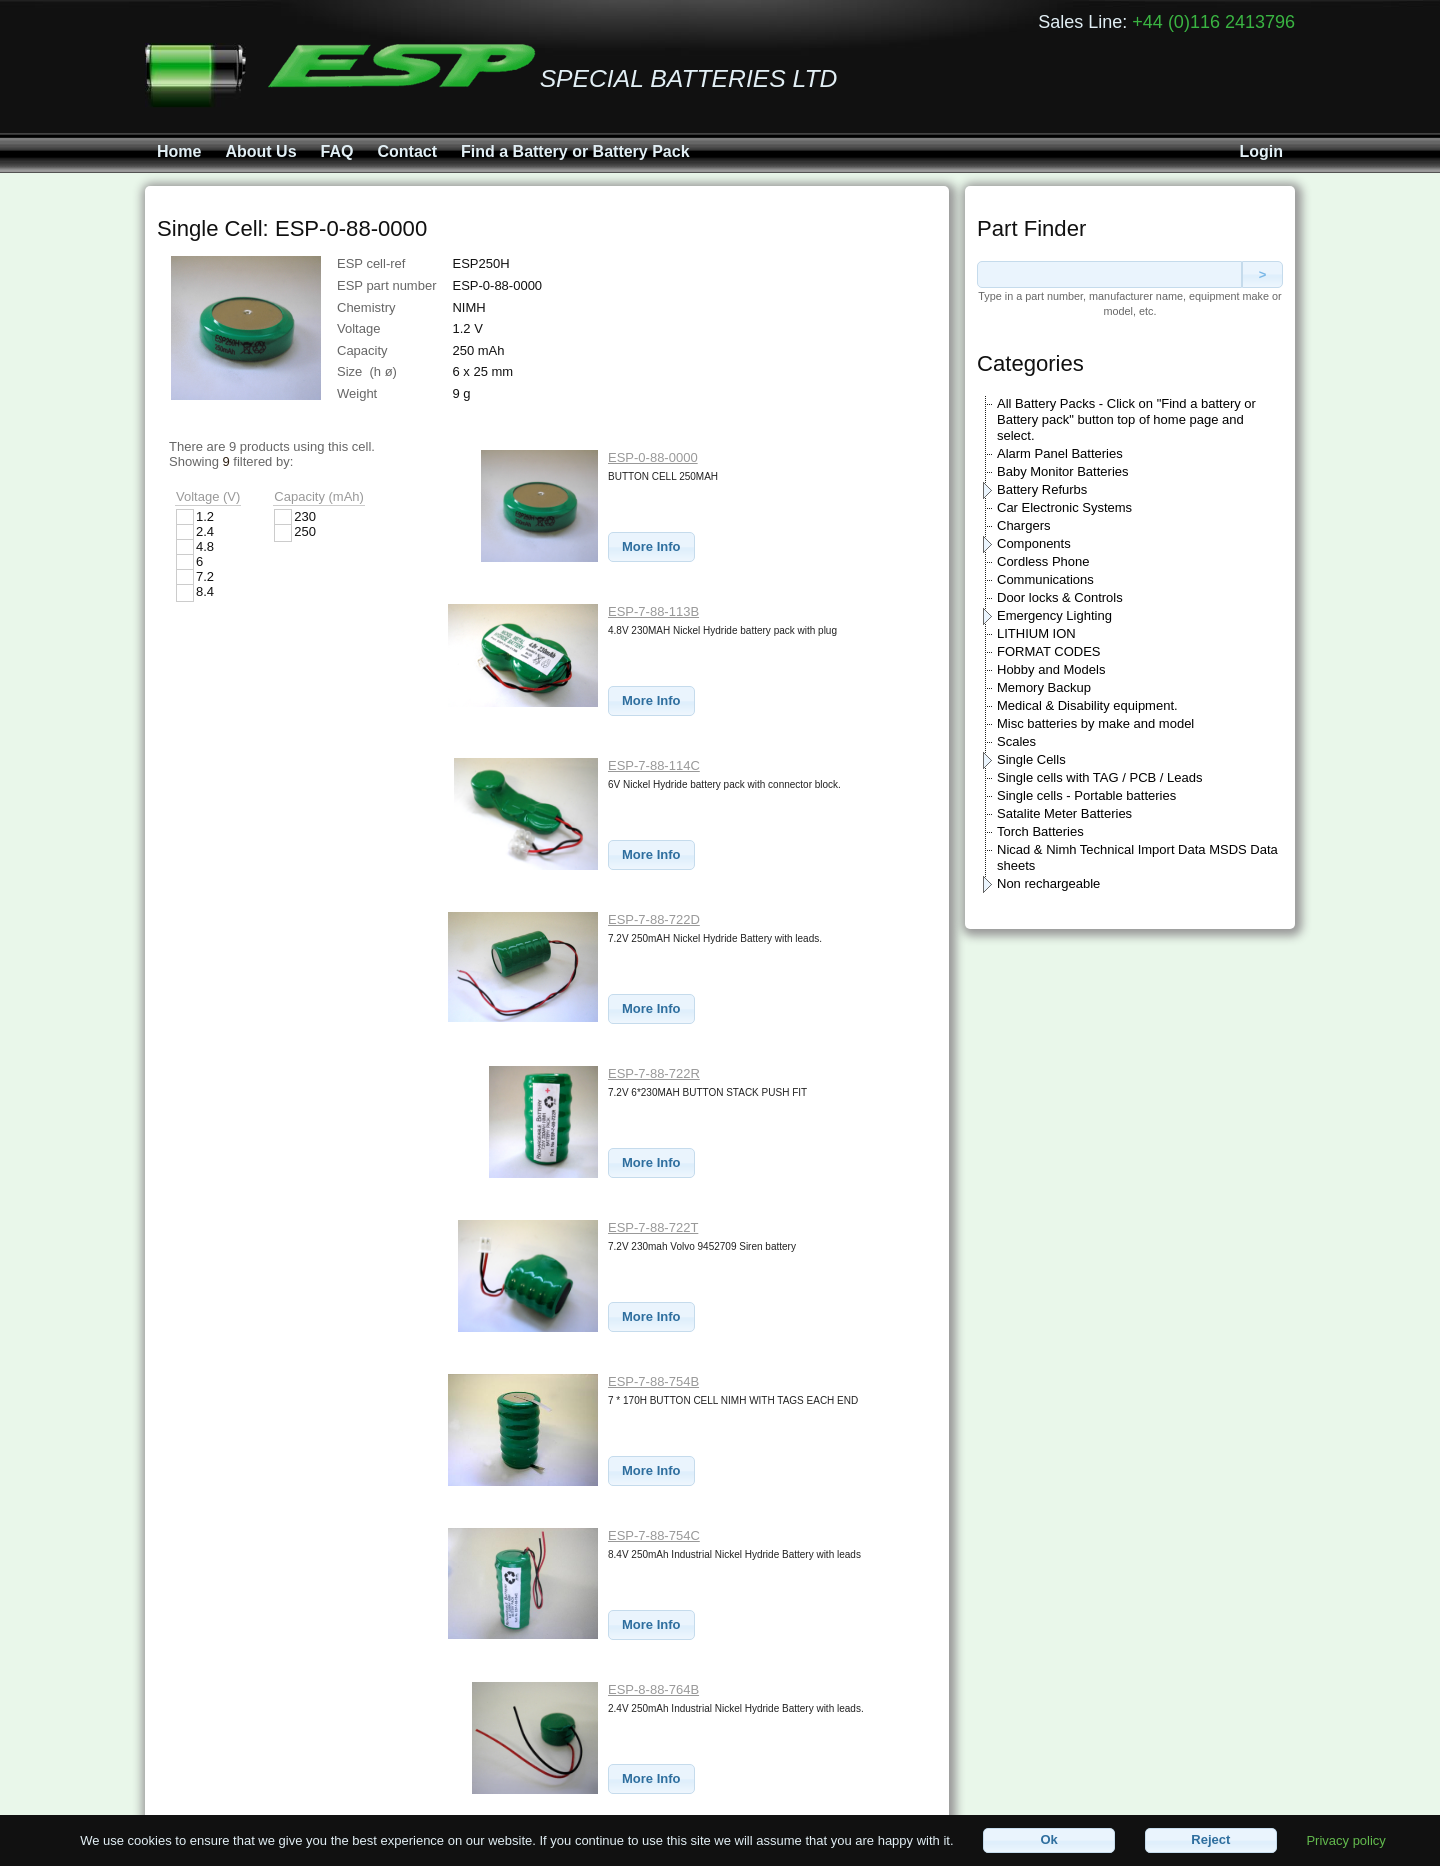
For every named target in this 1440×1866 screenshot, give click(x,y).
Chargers (1023, 525)
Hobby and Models (1051, 669)
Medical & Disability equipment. (1087, 705)
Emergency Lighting (1054, 615)
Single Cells (1031, 759)
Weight (357, 393)
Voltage (358, 328)
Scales (1016, 741)
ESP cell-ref (371, 263)
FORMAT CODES (1049, 651)
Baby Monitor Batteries (1063, 471)
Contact (407, 151)
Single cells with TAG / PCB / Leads (1099, 777)
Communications (1045, 579)
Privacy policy (1345, 1839)
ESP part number (386, 285)
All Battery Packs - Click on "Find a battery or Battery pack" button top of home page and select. (1126, 419)
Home (179, 151)
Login (1261, 151)
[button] (651, 547)
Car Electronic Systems (1064, 507)
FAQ (337, 151)
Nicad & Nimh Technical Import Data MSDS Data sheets (1137, 857)
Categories (1030, 363)
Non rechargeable (1048, 883)
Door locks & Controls (1060, 597)
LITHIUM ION (1036, 633)
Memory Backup (1044, 687)
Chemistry (366, 307)
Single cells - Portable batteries (1086, 795)
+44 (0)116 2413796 (1213, 22)
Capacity (362, 350)
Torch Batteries (1040, 831)
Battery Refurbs (1042, 489)
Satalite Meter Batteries (1064, 813)
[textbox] (1109, 274)
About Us (260, 151)
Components (1034, 543)
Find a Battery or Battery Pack (575, 151)
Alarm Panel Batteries (1060, 453)
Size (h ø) (367, 371)
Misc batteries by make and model (1095, 723)
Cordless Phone (1043, 561)
